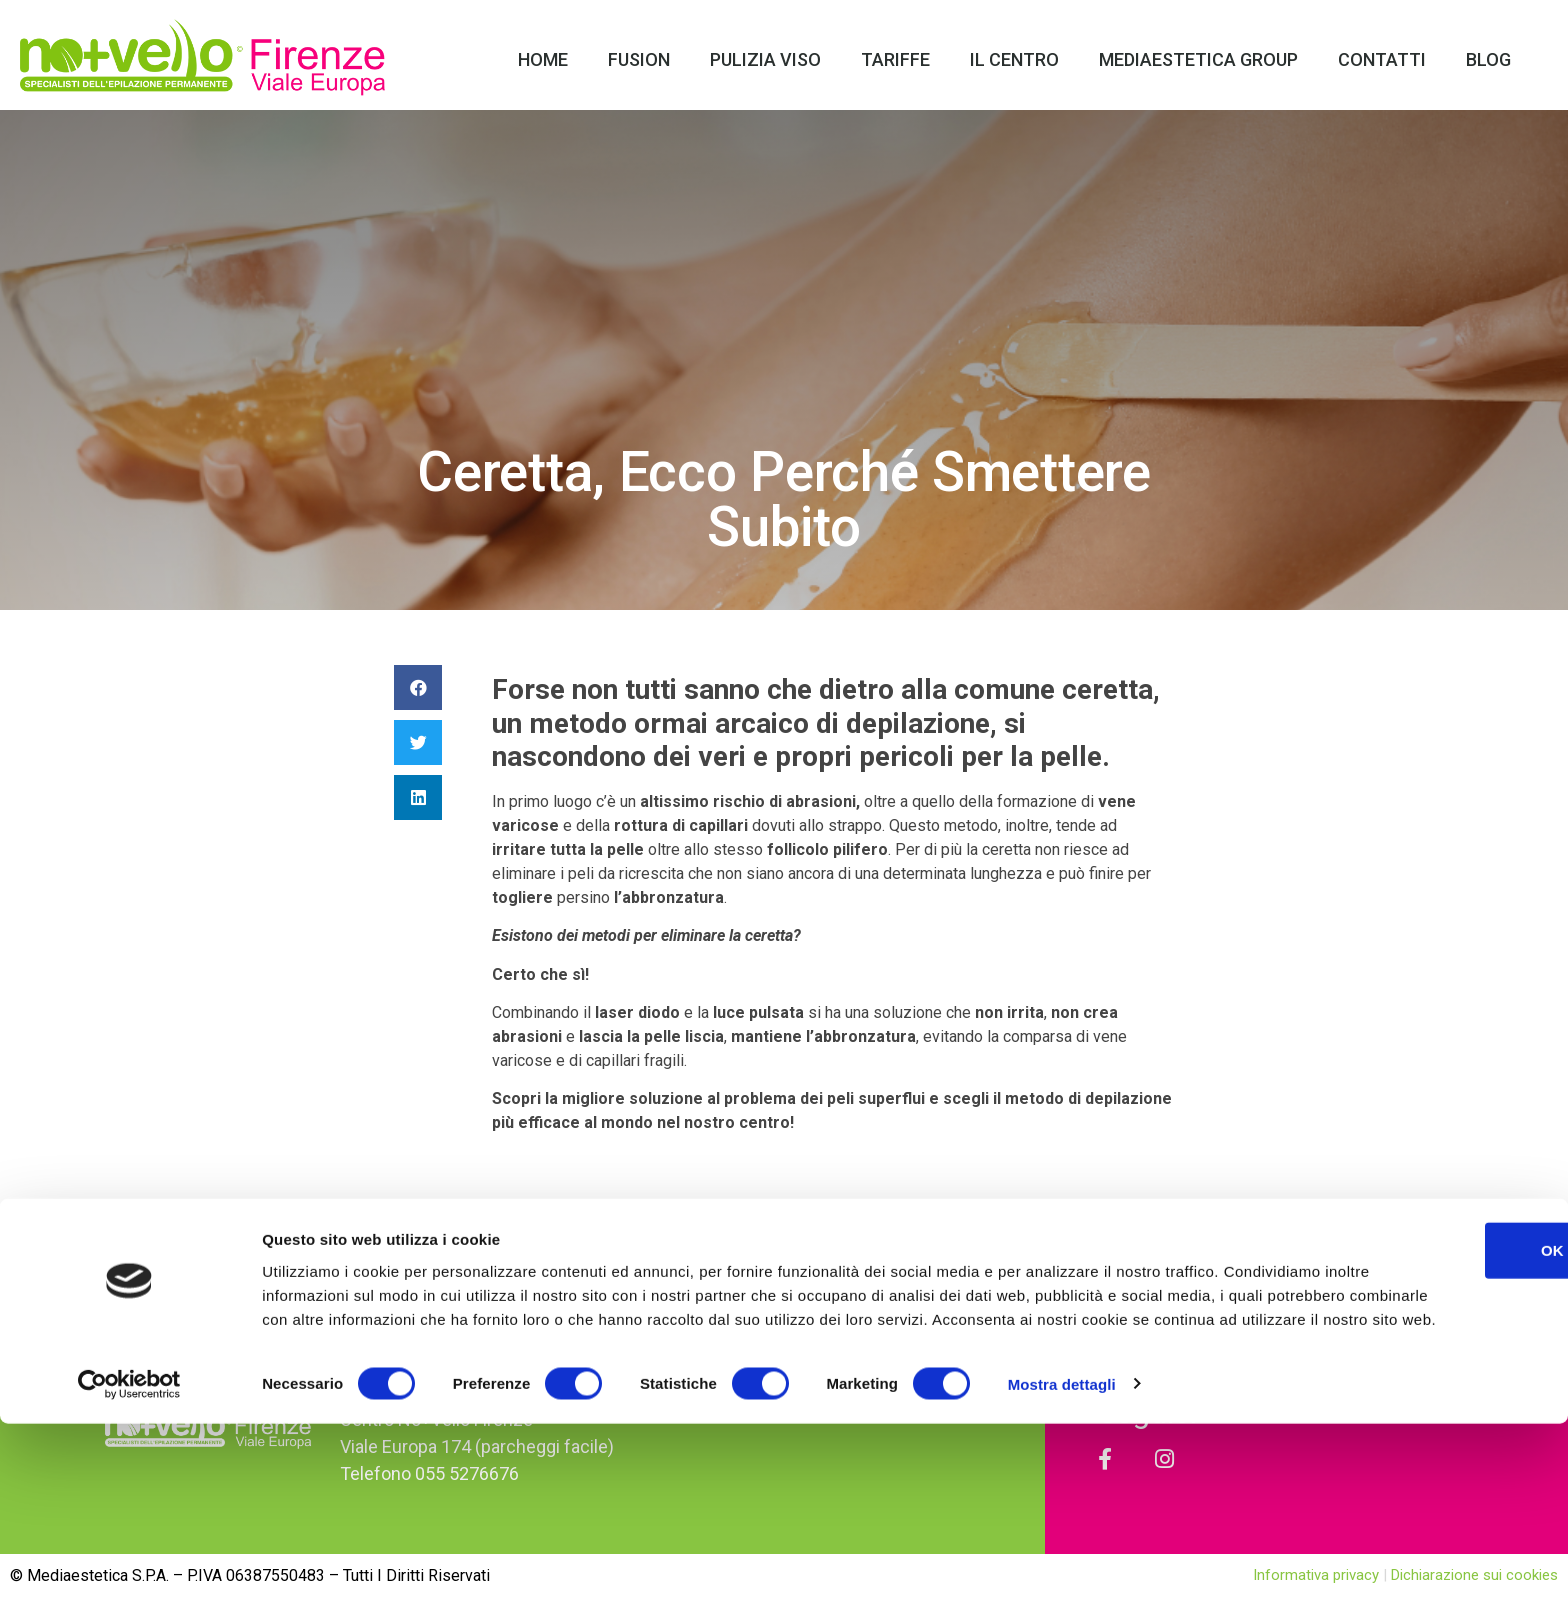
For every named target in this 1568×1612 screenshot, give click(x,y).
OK (1401, 1414)
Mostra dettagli (1062, 1572)
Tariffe (895, 59)
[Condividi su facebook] (418, 687)
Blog (1488, 59)
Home (543, 59)
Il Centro (1014, 59)
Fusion (639, 59)
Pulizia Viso (765, 59)
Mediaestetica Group (1198, 59)
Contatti (1382, 59)
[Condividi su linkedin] (418, 797)
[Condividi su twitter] (418, 742)
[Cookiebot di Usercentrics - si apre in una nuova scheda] (129, 1573)
